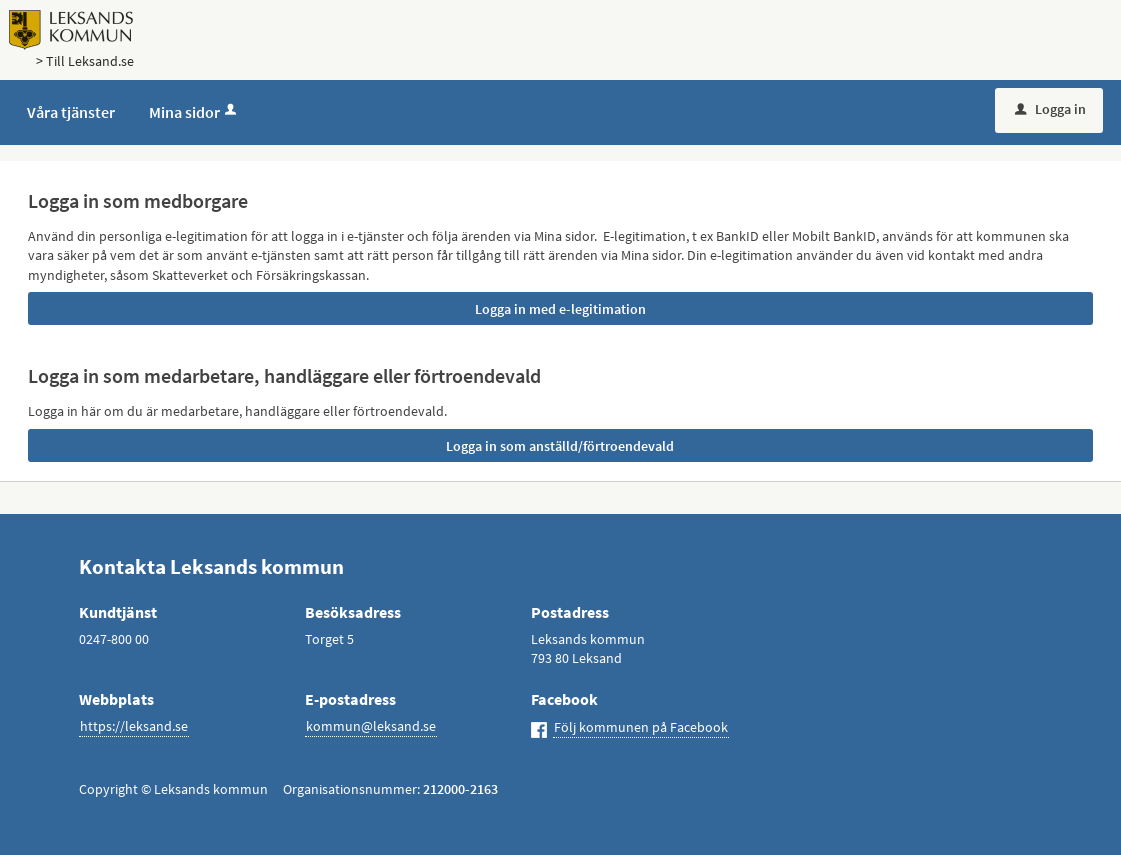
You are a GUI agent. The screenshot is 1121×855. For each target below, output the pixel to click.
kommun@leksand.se (371, 726)
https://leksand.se (134, 726)
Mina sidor (194, 112)
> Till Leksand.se (85, 61)
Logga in (1050, 109)
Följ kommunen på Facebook (641, 727)
